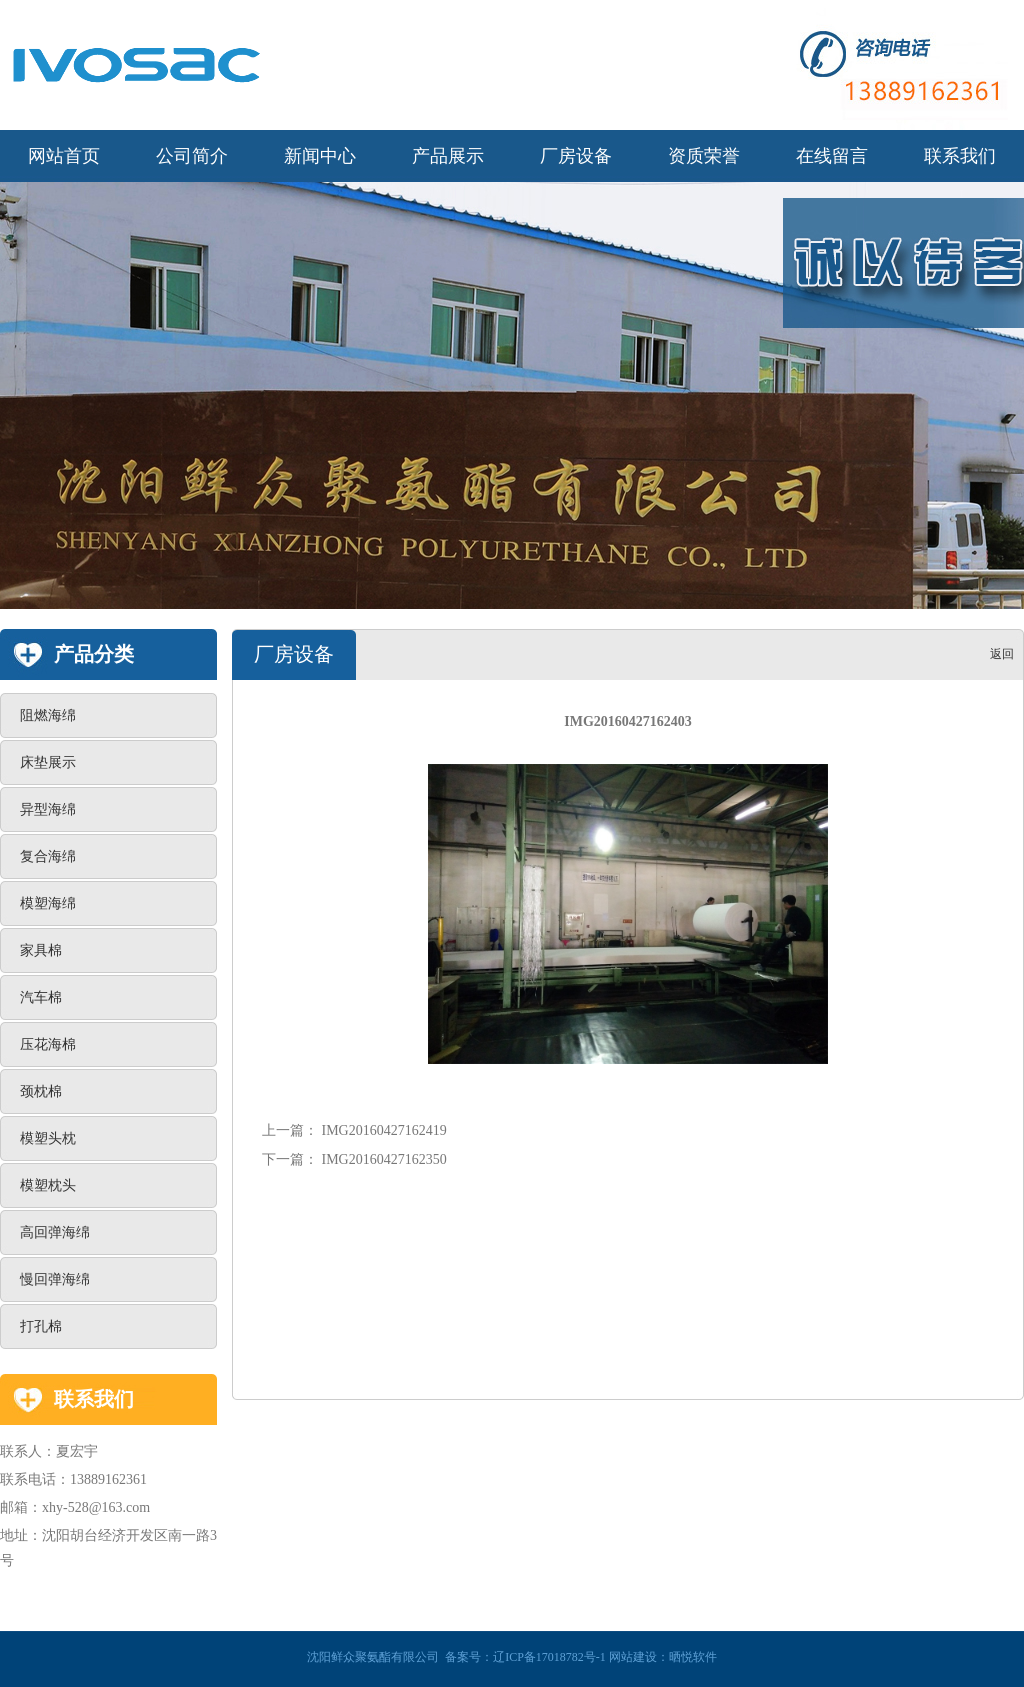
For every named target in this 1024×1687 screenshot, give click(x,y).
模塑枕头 (48, 1185)
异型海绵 (48, 809)
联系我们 (94, 1399)
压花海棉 (48, 1044)
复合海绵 (48, 856)
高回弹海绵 (55, 1232)
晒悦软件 (693, 1657)
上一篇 (283, 1130)
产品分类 (94, 654)
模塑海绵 (48, 903)
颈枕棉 (41, 1091)
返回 (1002, 654)
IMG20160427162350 (382, 1159)
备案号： (525, 1657)
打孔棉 (41, 1326)
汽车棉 (41, 997)
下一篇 (283, 1159)
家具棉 (41, 950)
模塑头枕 (48, 1138)
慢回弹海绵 (55, 1279)
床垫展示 (48, 762)
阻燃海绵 (48, 715)
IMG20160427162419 (384, 1130)
